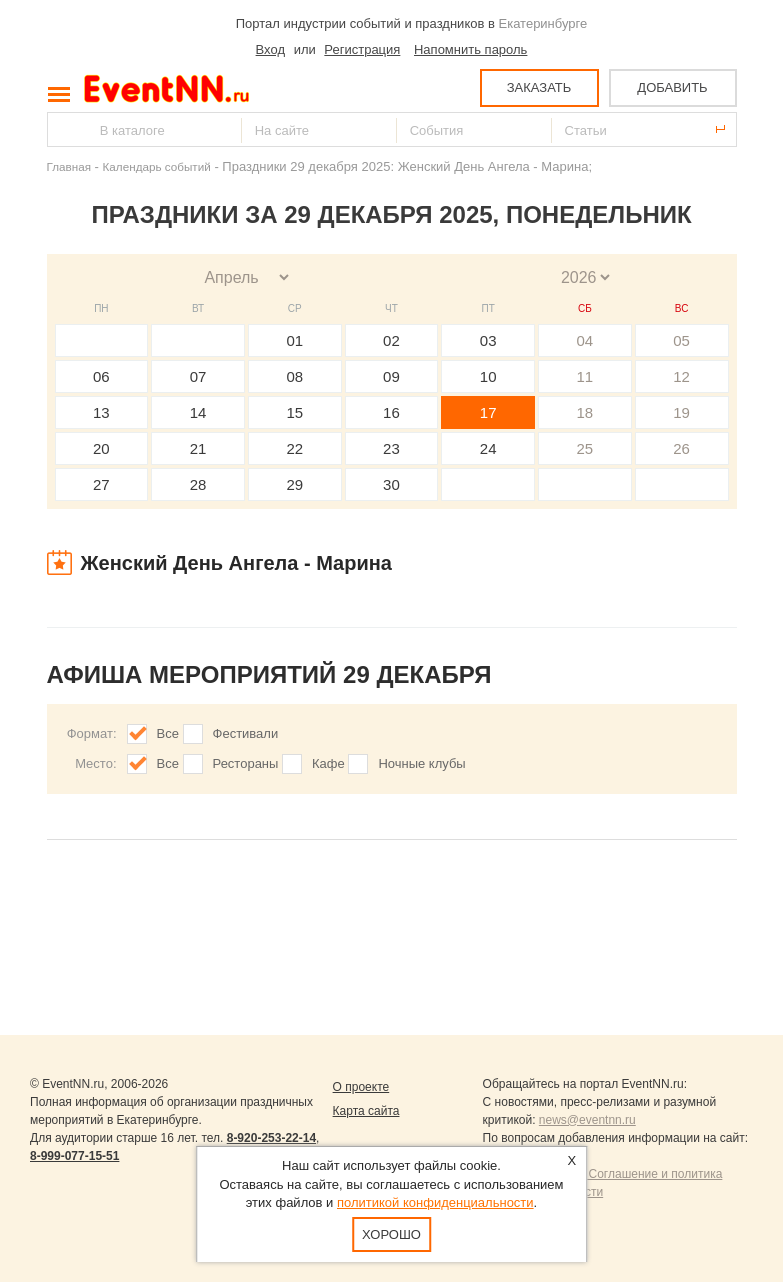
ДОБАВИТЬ (672, 87)
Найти (64, 129)
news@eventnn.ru (587, 1120)
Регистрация (362, 49)
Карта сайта (366, 1111)
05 (681, 340)
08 (294, 376)
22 (294, 448)
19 (681, 412)
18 (585, 412)
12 (681, 376)
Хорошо (391, 1234)
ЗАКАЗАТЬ (539, 87)
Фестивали (246, 733)
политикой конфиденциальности (435, 1202)
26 (681, 448)
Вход (270, 49)
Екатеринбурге (543, 23)
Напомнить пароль (470, 49)
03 (488, 340)
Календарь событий (157, 166)
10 (488, 376)
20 (101, 448)
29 (294, 484)
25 (585, 448)
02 (391, 340)
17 (488, 412)
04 (585, 340)
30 (391, 484)
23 (391, 448)
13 (101, 412)
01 (294, 340)
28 (198, 484)
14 (198, 412)
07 (198, 376)
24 (488, 448)
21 (198, 448)
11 (585, 376)
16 (391, 412)
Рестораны (246, 763)
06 (101, 376)
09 (391, 376)
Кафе (328, 763)
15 (294, 412)
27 (101, 484)
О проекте (361, 1087)
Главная (69, 166)
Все (168, 733)
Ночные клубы (421, 763)
